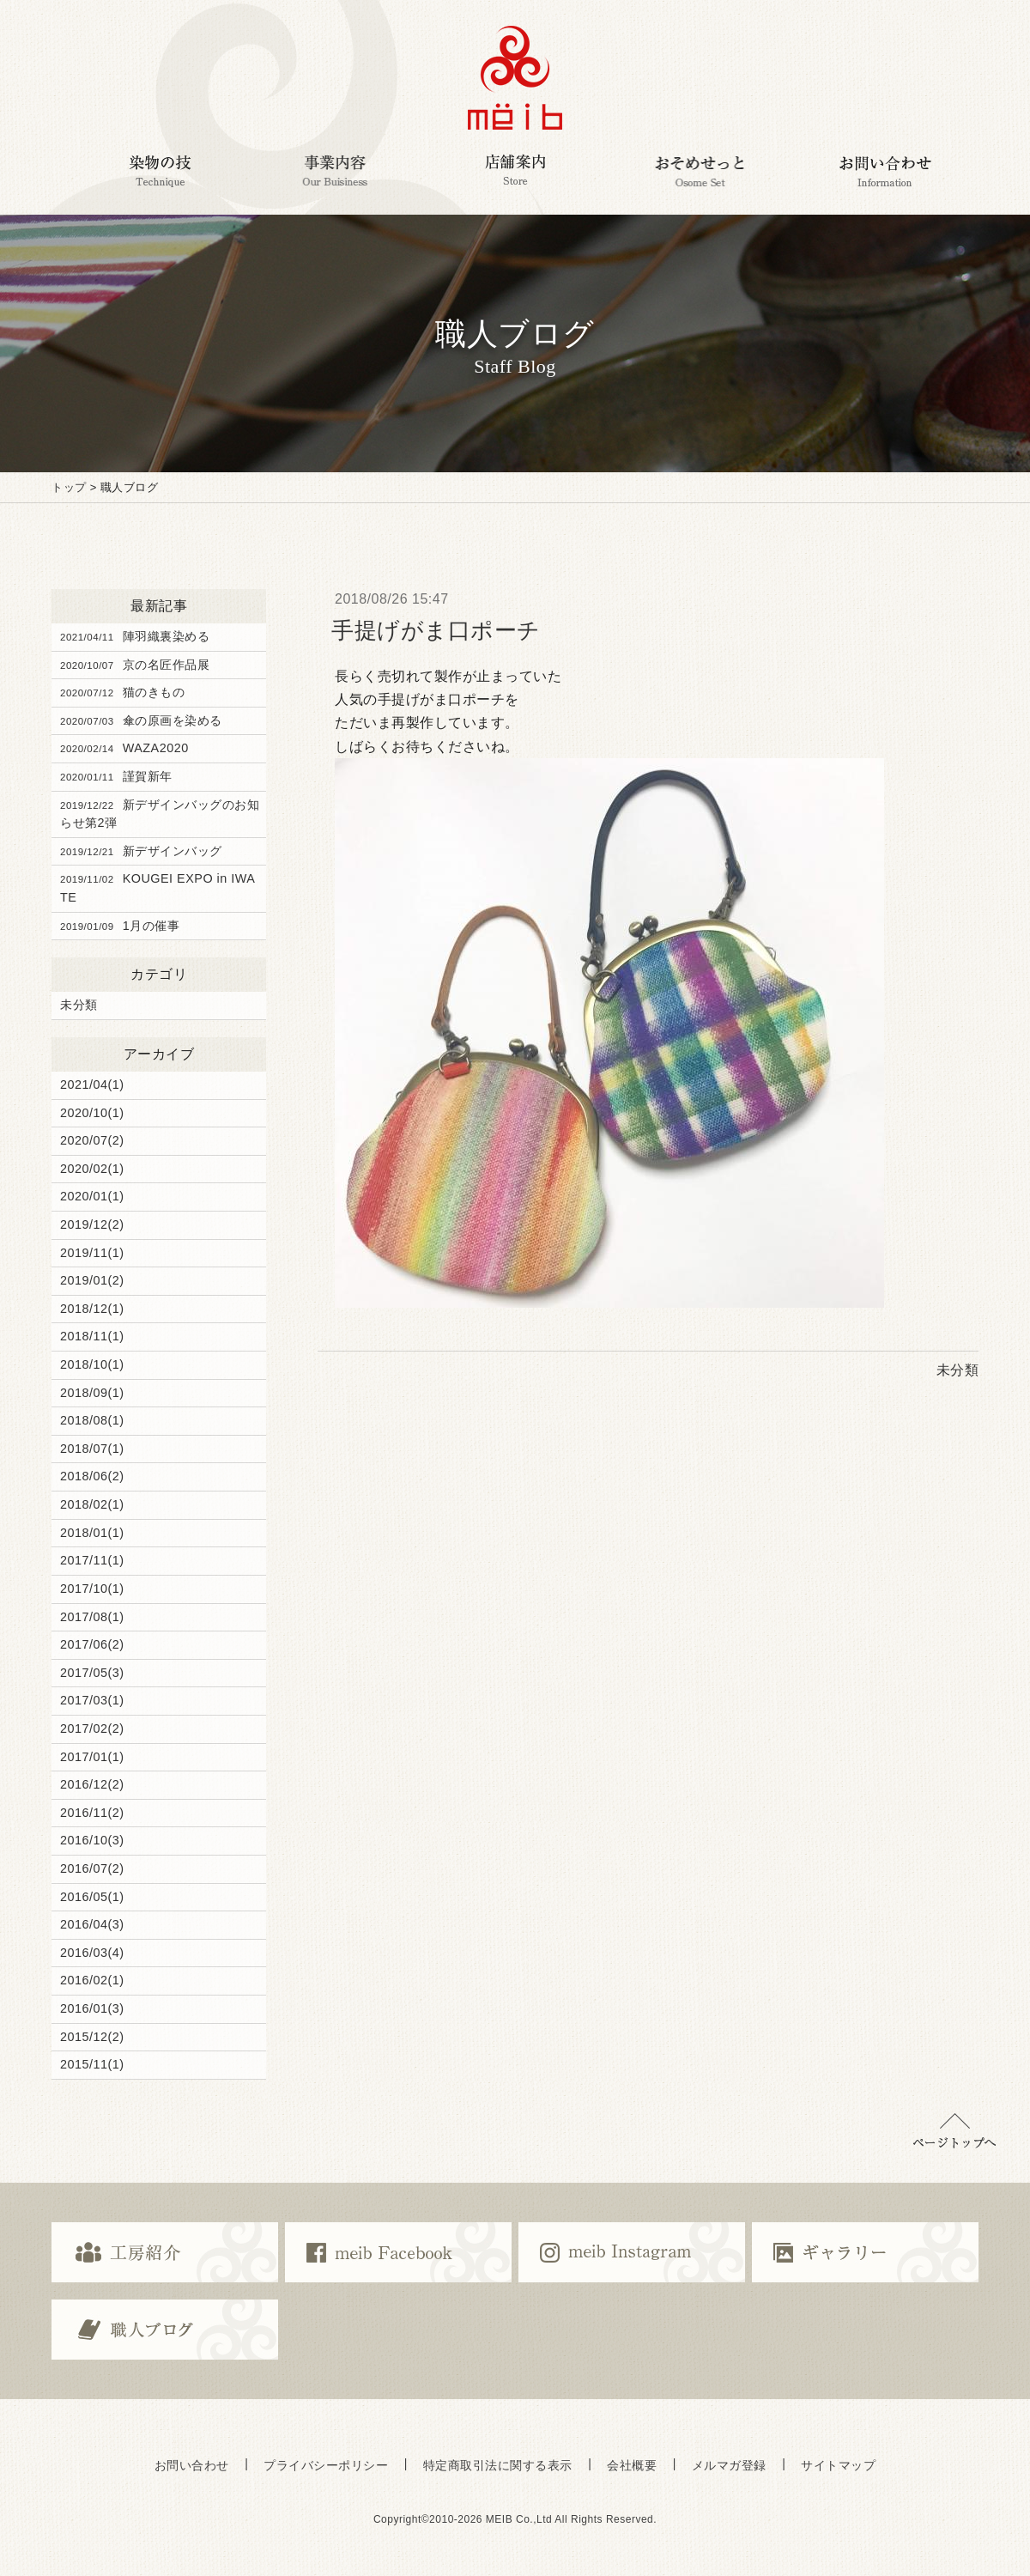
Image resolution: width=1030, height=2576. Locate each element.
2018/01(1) (92, 1533)
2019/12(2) (92, 1224)
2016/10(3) (92, 1840)
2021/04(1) (92, 1084)
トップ (69, 487)
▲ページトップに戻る (954, 2130)
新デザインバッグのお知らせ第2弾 (159, 814)
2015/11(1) (92, 2064)
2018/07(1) (92, 1448)
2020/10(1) (92, 1113)
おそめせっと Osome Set (699, 170)
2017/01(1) (92, 1757)
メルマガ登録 (729, 2465)
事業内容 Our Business (334, 170)
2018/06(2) (92, 1476)
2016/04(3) (92, 1924)
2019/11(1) (92, 1253)
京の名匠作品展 (134, 664)
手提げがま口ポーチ (436, 630)
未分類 (79, 1005)
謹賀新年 (116, 776)
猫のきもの (122, 692)
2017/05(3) (92, 1673)
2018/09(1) (92, 1393)
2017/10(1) (92, 1588)
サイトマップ (838, 2465)
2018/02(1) (92, 1504)
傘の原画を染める (141, 720)
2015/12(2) (92, 2037)
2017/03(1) (92, 1700)
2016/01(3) (92, 2008)
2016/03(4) (92, 1952)
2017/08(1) (92, 1617)
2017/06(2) (92, 1644)
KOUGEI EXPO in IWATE (157, 888)
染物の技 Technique (160, 170)
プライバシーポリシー (326, 2465)
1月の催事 (119, 926)
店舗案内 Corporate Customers (515, 170)
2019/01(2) (92, 1280)
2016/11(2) (92, 1813)
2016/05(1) (92, 1897)
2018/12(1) (92, 1308)
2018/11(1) (92, 1336)
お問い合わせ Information (885, 170)
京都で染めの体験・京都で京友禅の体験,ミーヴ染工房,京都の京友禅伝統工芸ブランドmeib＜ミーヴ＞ (515, 78)
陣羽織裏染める (134, 636)
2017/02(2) (92, 1728)
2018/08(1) (92, 1420)
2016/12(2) (92, 1784)
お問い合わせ (191, 2465)
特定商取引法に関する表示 (498, 2465)
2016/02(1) (92, 1980)
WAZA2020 (124, 748)
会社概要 (632, 2465)
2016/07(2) (92, 1868)
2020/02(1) (92, 1169)
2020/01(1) (92, 1196)
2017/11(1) (92, 1560)
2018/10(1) (92, 1364)
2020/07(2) (92, 1140)
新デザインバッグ (141, 851)
